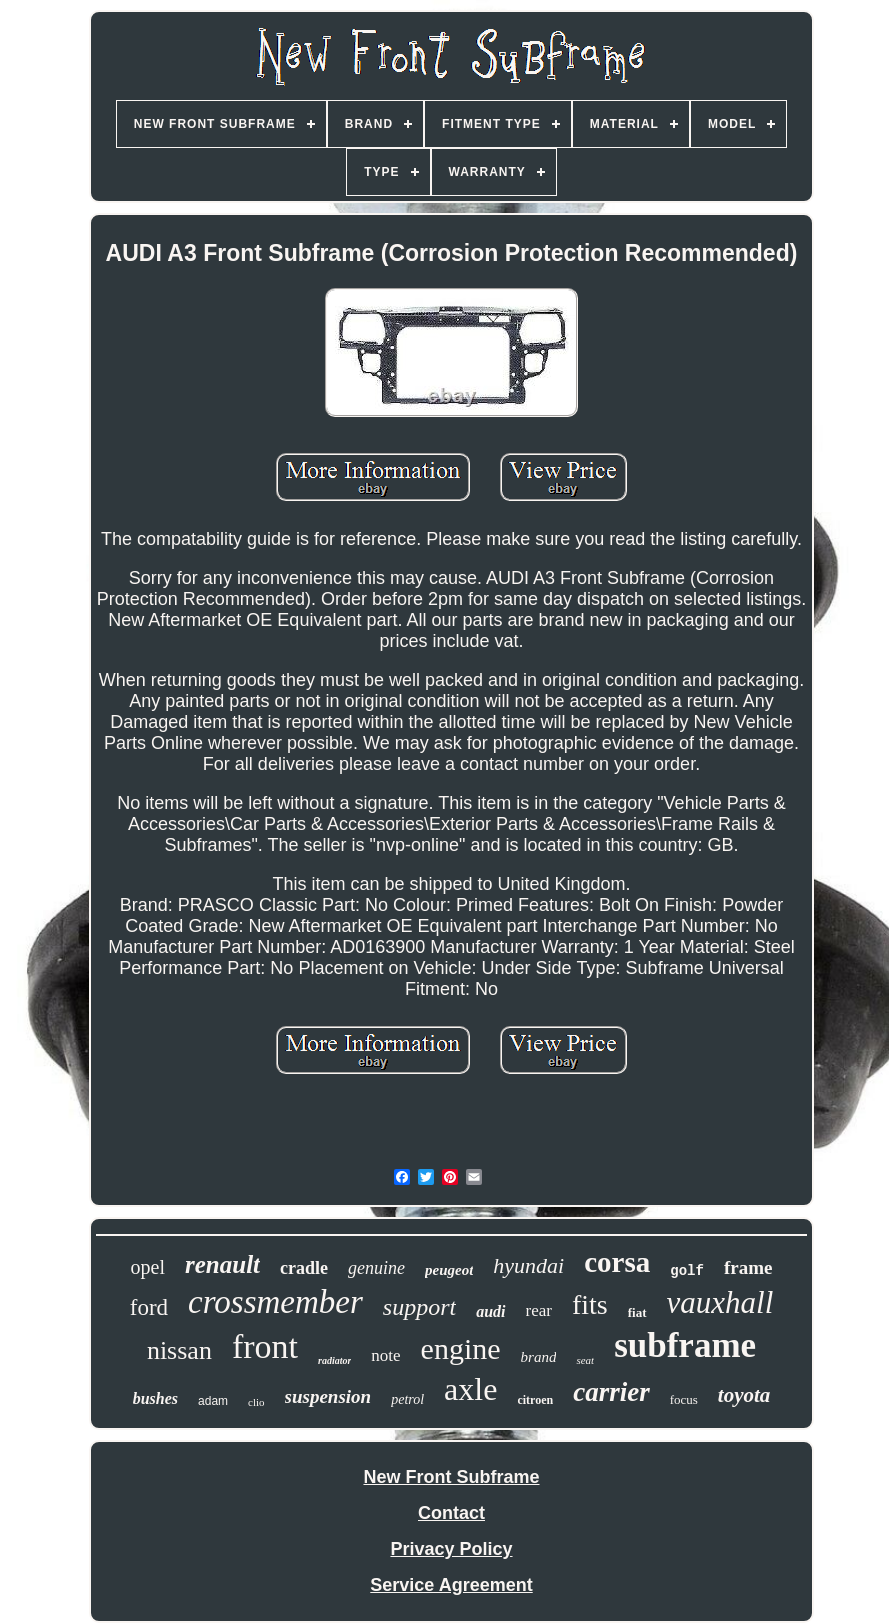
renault (222, 1264)
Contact (451, 1513)
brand (539, 1357)
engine (461, 1348)
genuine (376, 1268)
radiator (334, 1360)
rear (539, 1310)
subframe (685, 1345)
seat (585, 1360)
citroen (535, 1400)
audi (490, 1311)
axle (470, 1389)
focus (684, 1399)
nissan (179, 1350)
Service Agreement (451, 1585)
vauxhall (720, 1302)
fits (590, 1304)
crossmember (275, 1302)
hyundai (528, 1265)
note (385, 1355)
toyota (744, 1395)
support (419, 1307)
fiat (637, 1312)
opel (148, 1267)
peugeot (449, 1270)
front (265, 1346)
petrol (407, 1399)
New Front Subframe (451, 1477)
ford (149, 1307)
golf (687, 1271)
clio (256, 1402)
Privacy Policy (451, 1549)
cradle (304, 1268)
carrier (611, 1392)
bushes (155, 1398)
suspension (328, 1396)
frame (748, 1267)
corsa (617, 1262)
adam (213, 1401)
